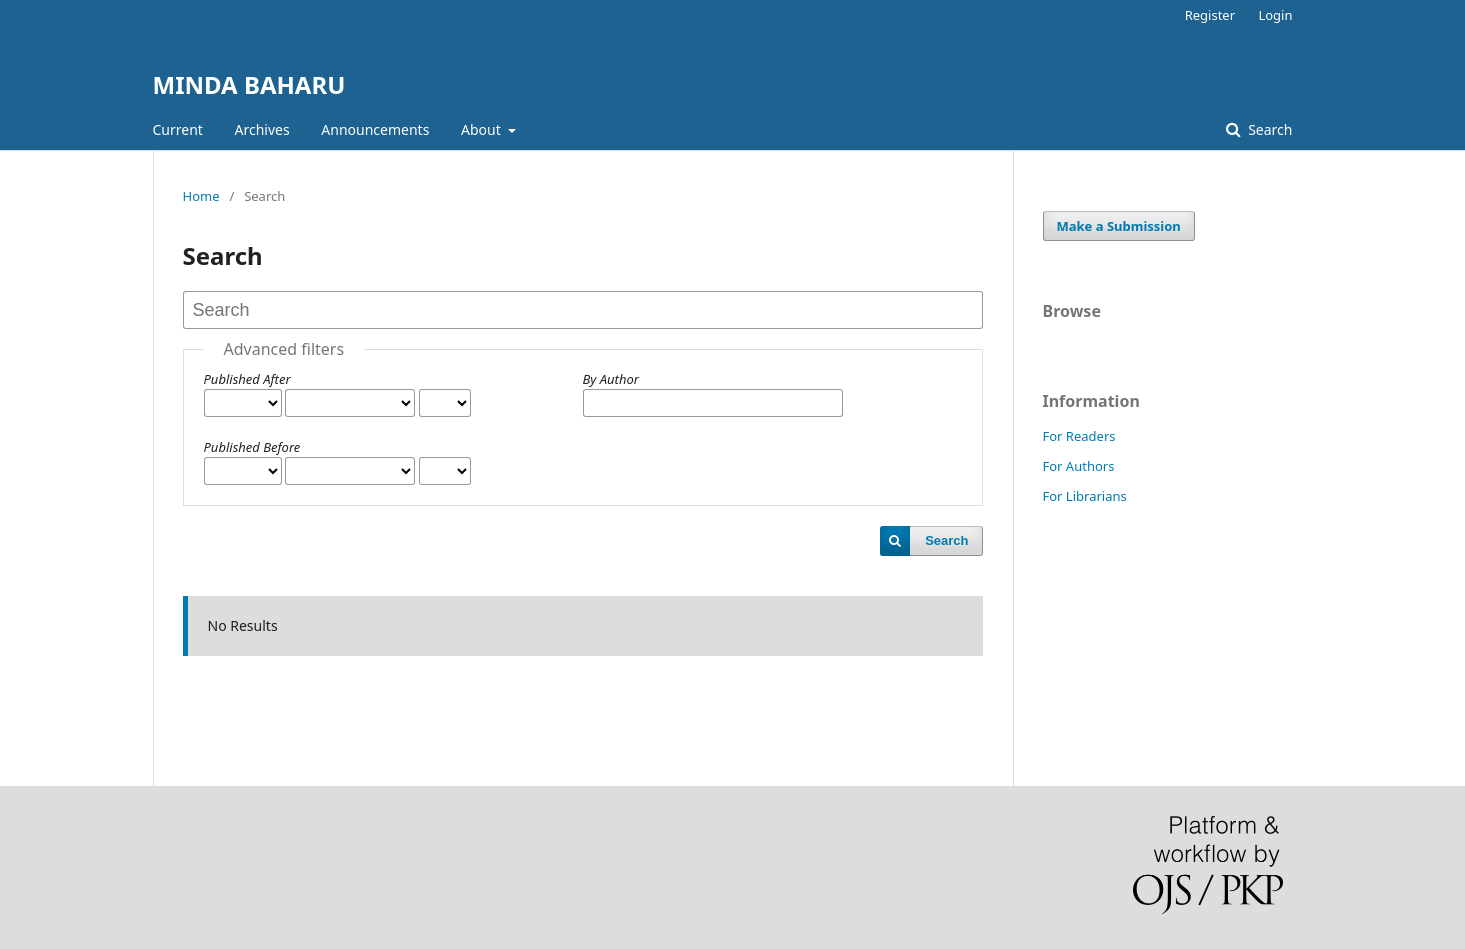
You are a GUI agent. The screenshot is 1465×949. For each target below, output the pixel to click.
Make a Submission (1119, 226)
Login (1275, 15)
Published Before (252, 447)
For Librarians (1085, 496)
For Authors (1079, 466)
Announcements (375, 129)
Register (1210, 15)
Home (201, 196)
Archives (262, 129)
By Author (611, 379)
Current (178, 129)
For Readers (1079, 436)
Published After (247, 379)
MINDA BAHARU (249, 84)
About (482, 129)
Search (1269, 129)
